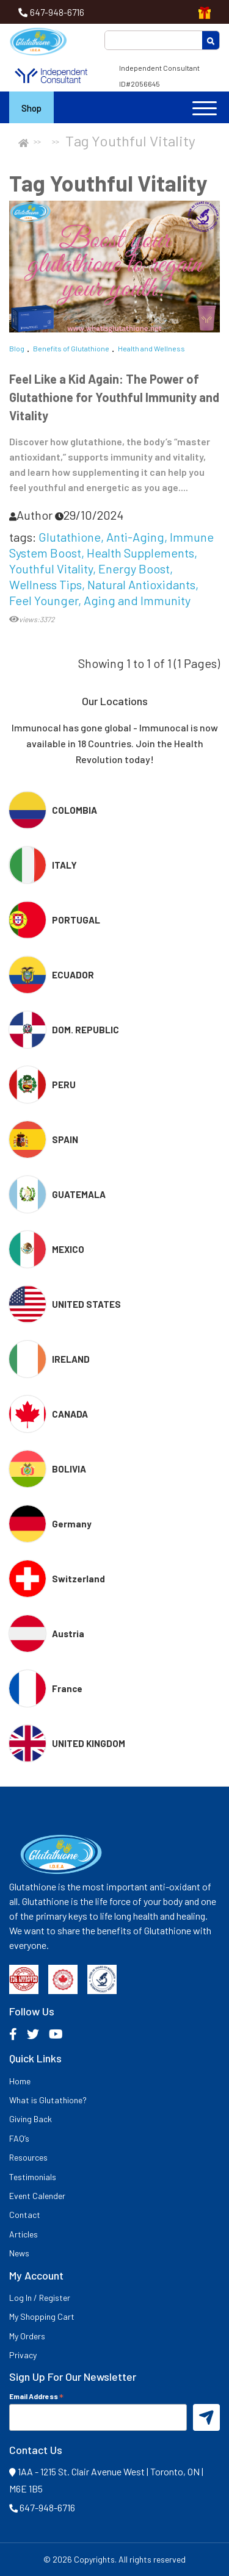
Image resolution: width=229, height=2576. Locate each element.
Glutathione (69, 536)
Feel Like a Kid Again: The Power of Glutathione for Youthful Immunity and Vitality (114, 397)
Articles (23, 2234)
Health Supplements (140, 552)
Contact (24, 2214)
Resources (28, 2157)
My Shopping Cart (42, 2316)
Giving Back (30, 2119)
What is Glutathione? (48, 2100)
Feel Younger (43, 600)
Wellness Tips (45, 584)
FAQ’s (19, 2138)
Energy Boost (134, 568)
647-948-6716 (57, 12)
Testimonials (32, 2177)
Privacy (23, 2355)
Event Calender (37, 2195)
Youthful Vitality (51, 568)
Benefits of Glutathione (71, 348)
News (19, 2253)
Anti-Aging (135, 536)
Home (20, 2081)
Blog (16, 348)
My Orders (27, 2336)
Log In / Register (39, 2297)
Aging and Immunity (137, 600)
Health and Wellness (151, 348)
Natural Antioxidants (141, 584)
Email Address (36, 2395)
